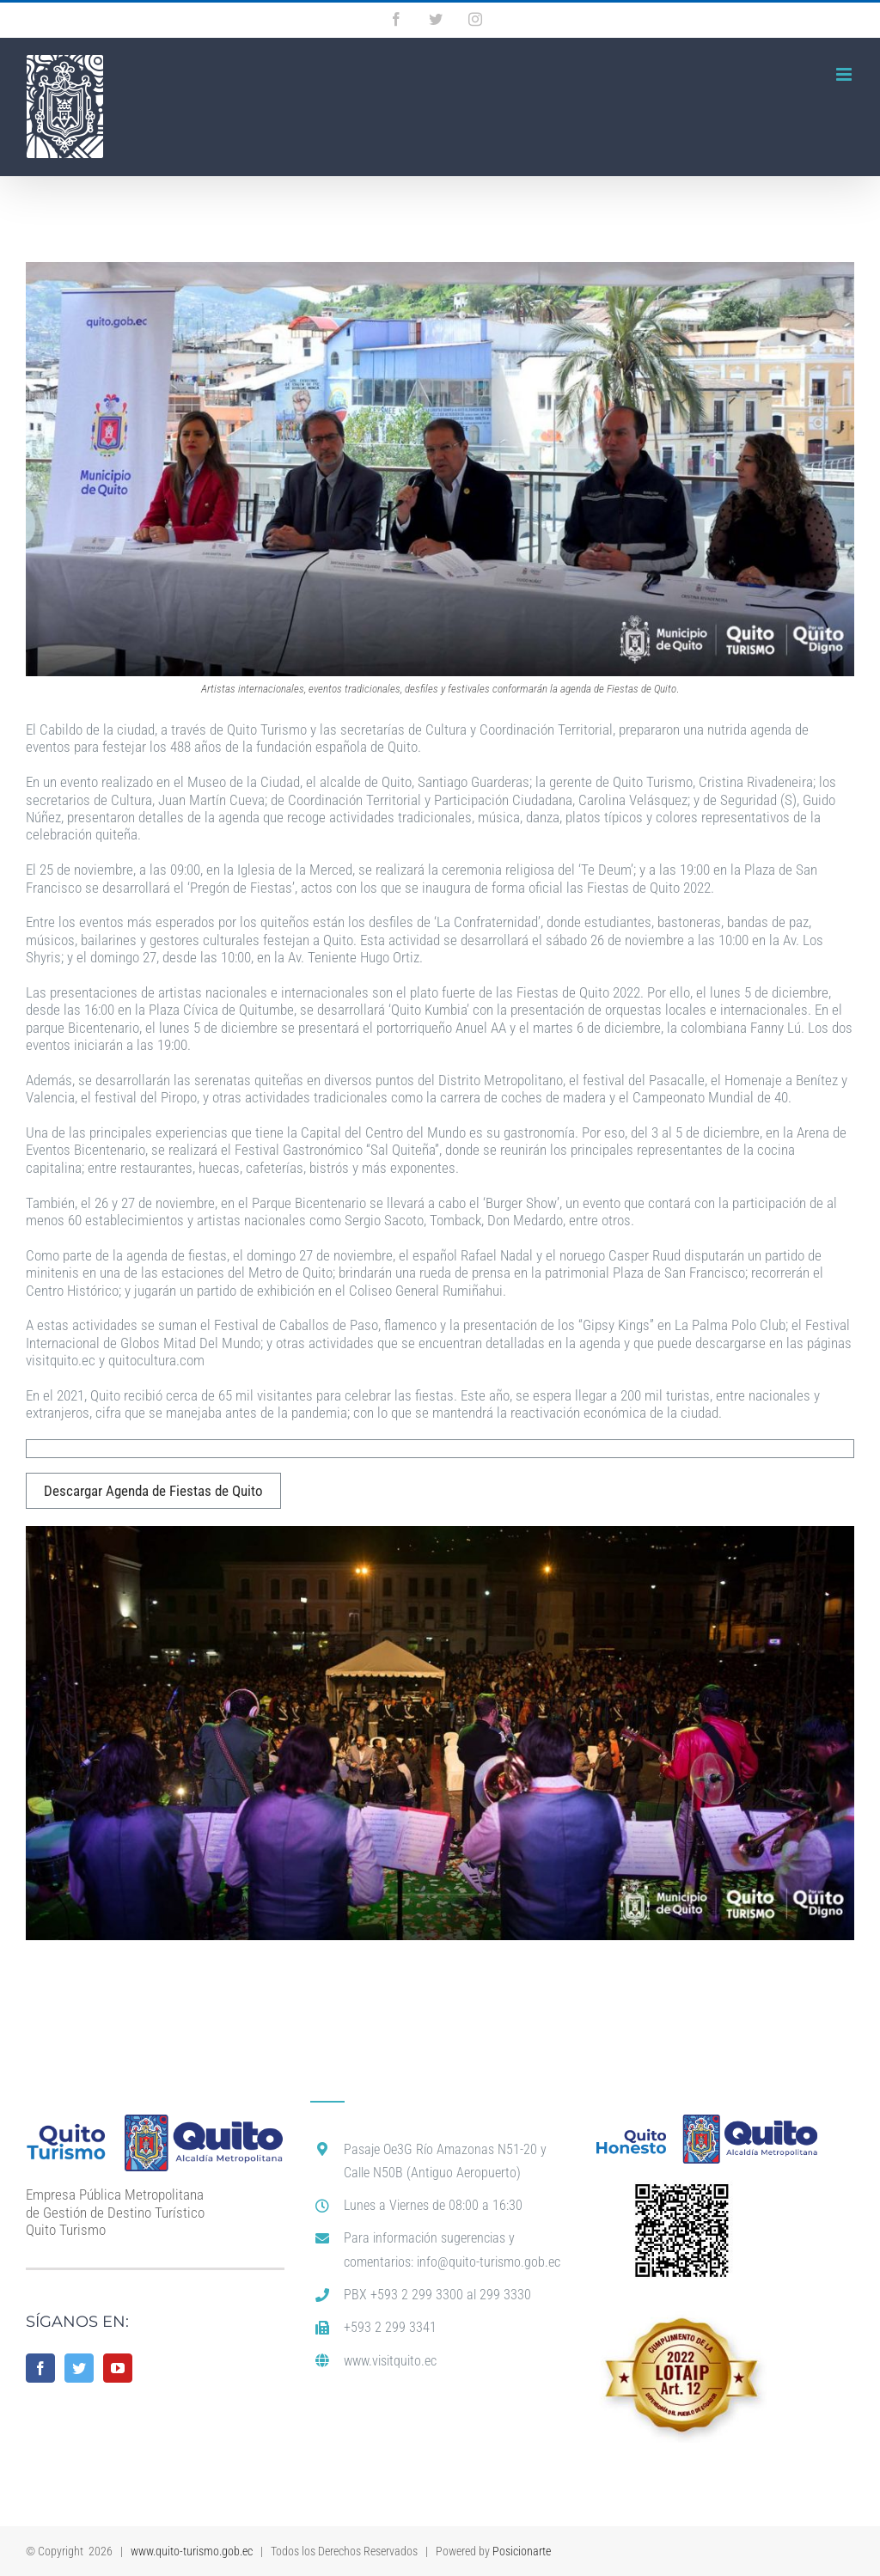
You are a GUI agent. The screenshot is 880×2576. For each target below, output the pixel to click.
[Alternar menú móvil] (845, 74)
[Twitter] (79, 2368)
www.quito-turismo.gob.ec (192, 2551)
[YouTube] (117, 2368)
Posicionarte (521, 2551)
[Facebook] (40, 2368)
